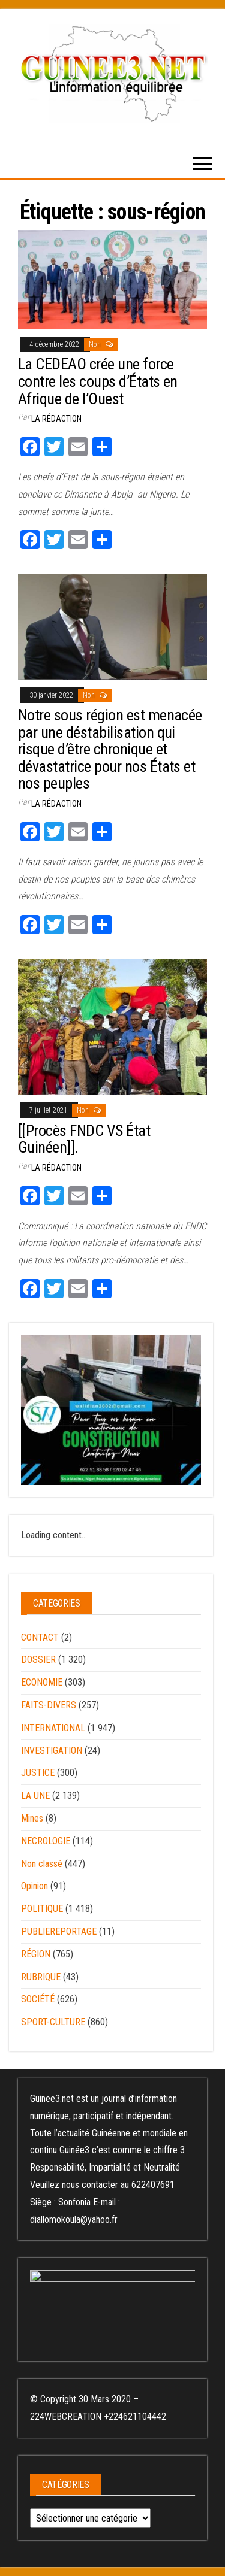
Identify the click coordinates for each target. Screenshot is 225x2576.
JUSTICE (38, 1772)
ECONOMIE (41, 1682)
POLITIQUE (42, 1908)
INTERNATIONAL (53, 1728)
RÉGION (35, 1954)
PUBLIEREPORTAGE (59, 1931)
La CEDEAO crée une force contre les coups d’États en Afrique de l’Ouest (98, 381)
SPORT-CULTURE (53, 2022)
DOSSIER (38, 1659)
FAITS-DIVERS (48, 1705)
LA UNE (35, 1795)
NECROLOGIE (45, 1841)
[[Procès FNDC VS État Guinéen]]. (84, 1139)
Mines (32, 1818)
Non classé (41, 1863)
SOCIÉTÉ (38, 1999)
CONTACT (40, 1637)
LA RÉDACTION (56, 418)
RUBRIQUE (41, 1977)
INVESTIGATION (51, 1750)
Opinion (34, 1886)
